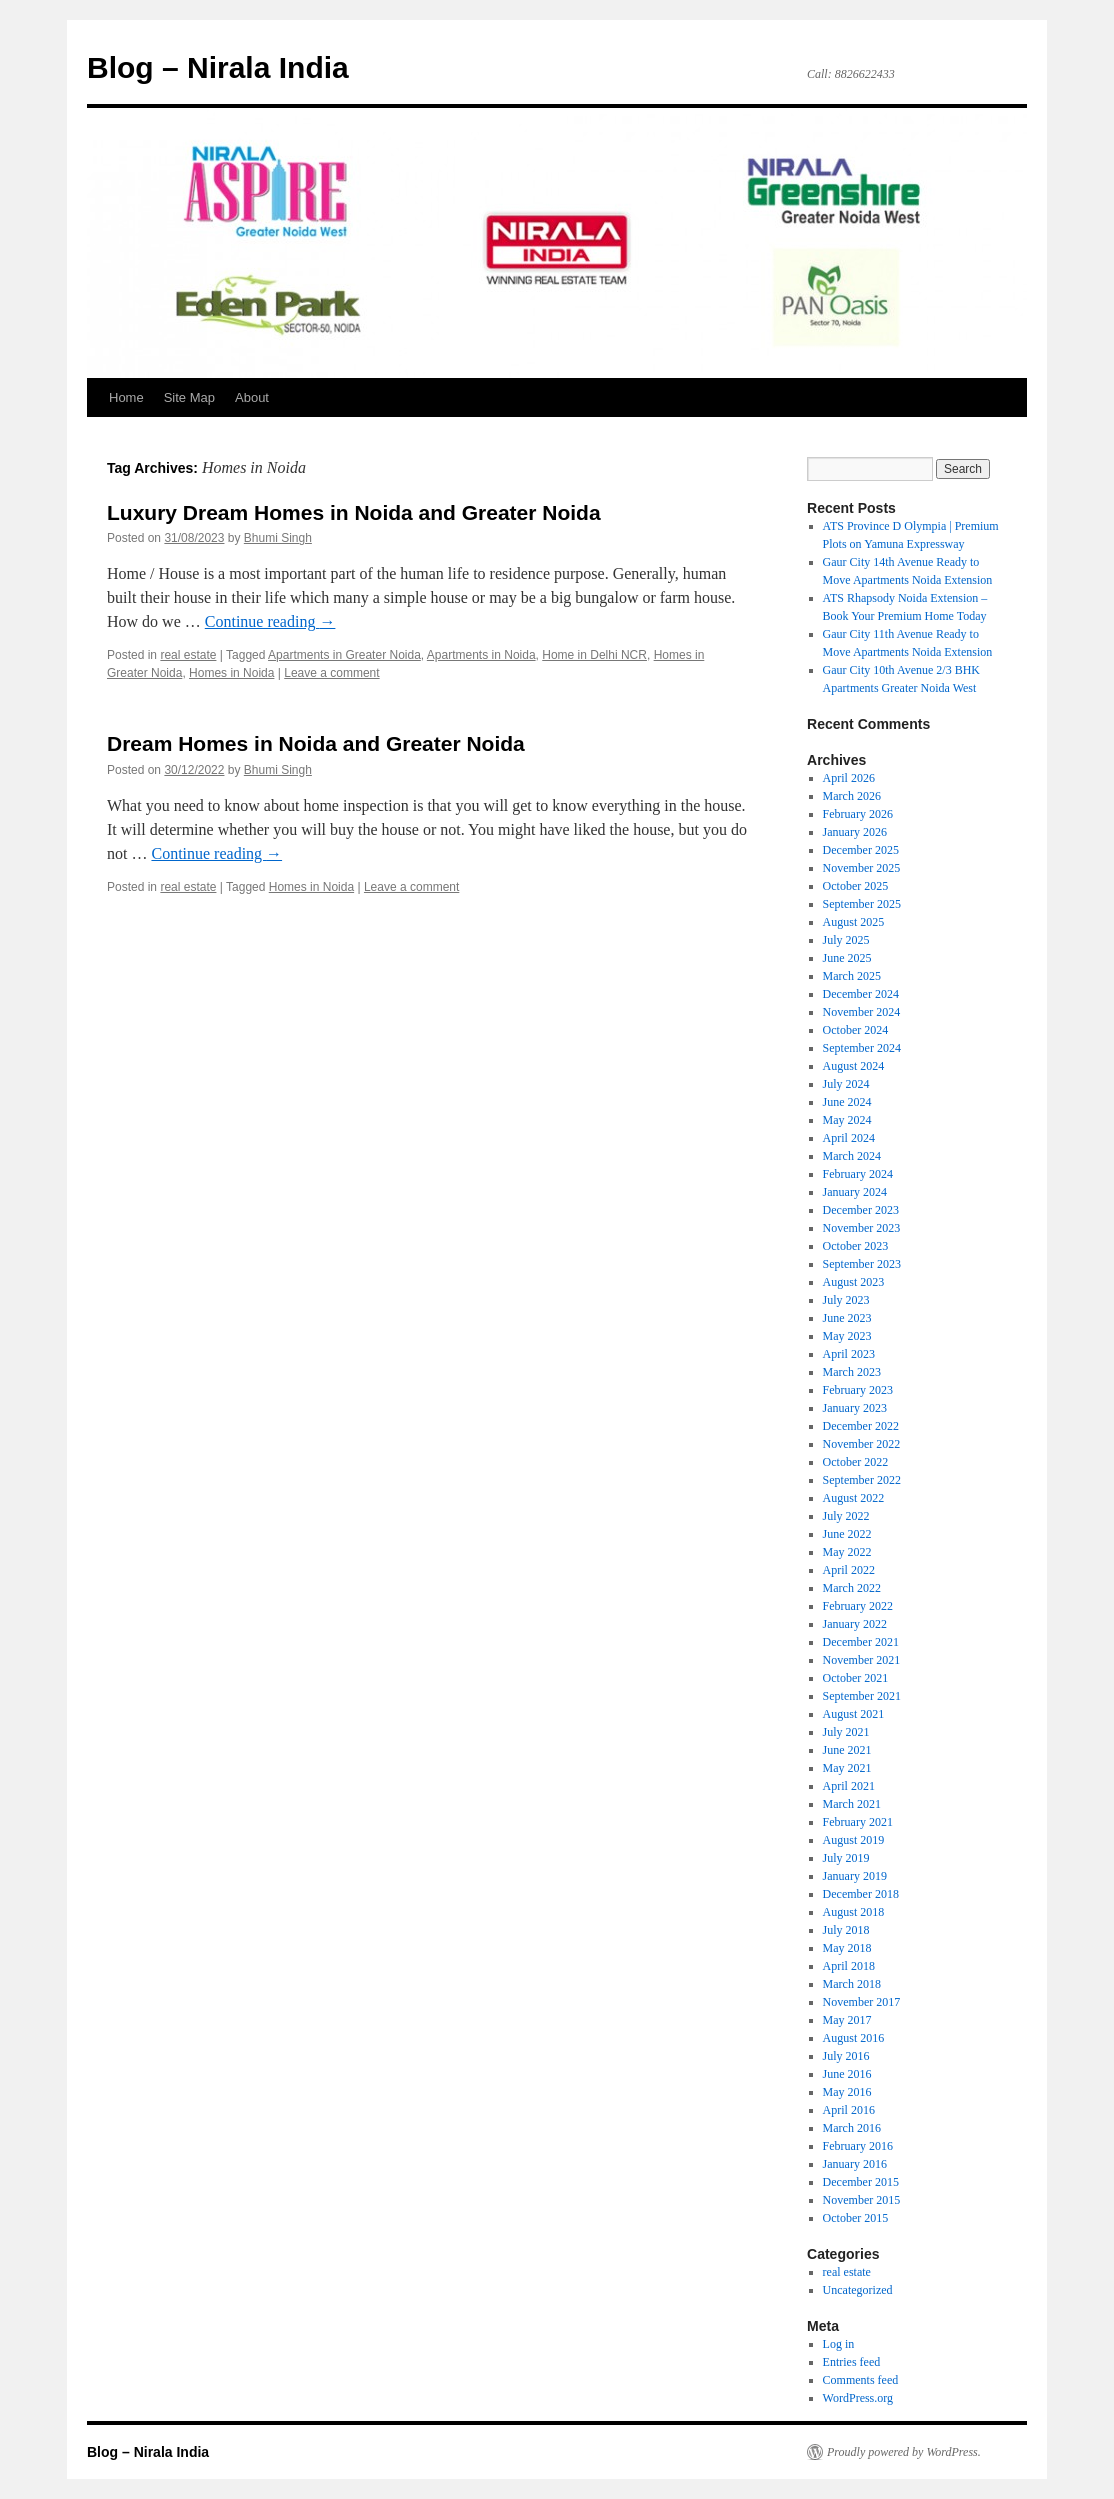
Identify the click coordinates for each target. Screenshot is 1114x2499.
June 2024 (847, 1102)
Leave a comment (331, 673)
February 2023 (858, 1390)
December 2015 (861, 2182)
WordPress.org (858, 2398)
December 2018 (861, 1894)
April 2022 (849, 1570)
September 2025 (862, 904)
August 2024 (854, 1066)
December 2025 (861, 850)
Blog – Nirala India (218, 67)
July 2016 (846, 2056)
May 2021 (847, 1768)
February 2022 (858, 1606)
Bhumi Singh (278, 538)
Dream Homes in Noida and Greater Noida (316, 743)
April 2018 (849, 1966)
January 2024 (855, 1192)
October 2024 (856, 1030)
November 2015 (862, 2200)
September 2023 (862, 1264)
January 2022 (855, 1624)
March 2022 (852, 1588)
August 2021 (854, 1714)
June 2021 (847, 1750)
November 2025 (862, 868)
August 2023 (854, 1282)
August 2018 (854, 1912)
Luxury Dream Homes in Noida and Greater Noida (354, 512)
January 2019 (855, 1876)
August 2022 (854, 1498)
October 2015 (856, 2218)
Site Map (189, 397)
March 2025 (852, 976)
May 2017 (847, 2020)
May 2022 (847, 1552)
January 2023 (855, 1408)
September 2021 (862, 1696)
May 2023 (847, 1336)
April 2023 (849, 1354)
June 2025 (847, 958)
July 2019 (846, 1858)
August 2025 (854, 922)
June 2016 (847, 2074)
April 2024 (849, 1138)
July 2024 (846, 1084)
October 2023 (856, 1246)
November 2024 (862, 1012)
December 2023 (861, 1210)
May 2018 (847, 1948)
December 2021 (861, 1642)
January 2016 (855, 2164)
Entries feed (852, 2362)
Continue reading (270, 621)
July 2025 (846, 940)
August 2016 (854, 2038)
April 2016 (849, 2110)
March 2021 (852, 1804)
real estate (188, 655)
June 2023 (847, 1318)
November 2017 (862, 2002)
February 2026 (858, 814)
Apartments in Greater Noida (344, 655)
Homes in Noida (231, 673)
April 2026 (849, 778)
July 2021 (846, 1732)
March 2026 (852, 796)
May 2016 (847, 2092)
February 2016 (858, 2146)
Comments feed (861, 2380)
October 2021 (856, 1678)
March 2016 (852, 2128)
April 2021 (849, 1786)
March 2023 (852, 1372)
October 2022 (856, 1462)
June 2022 (847, 1534)
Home (126, 397)
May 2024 (847, 1120)
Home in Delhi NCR (594, 655)
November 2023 (862, 1228)
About (252, 397)
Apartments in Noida (481, 655)
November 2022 (862, 1444)
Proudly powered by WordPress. (904, 2452)
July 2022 (846, 1516)
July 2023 (846, 1300)
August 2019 (854, 1840)
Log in (839, 2344)
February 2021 (858, 1822)
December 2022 (861, 1426)
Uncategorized (858, 2290)
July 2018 (846, 1930)
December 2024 (861, 994)
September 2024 (862, 1048)
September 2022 (862, 1480)
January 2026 (855, 832)
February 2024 (858, 1174)
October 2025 (856, 886)
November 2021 (862, 1660)
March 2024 (852, 1156)
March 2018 (852, 1984)
